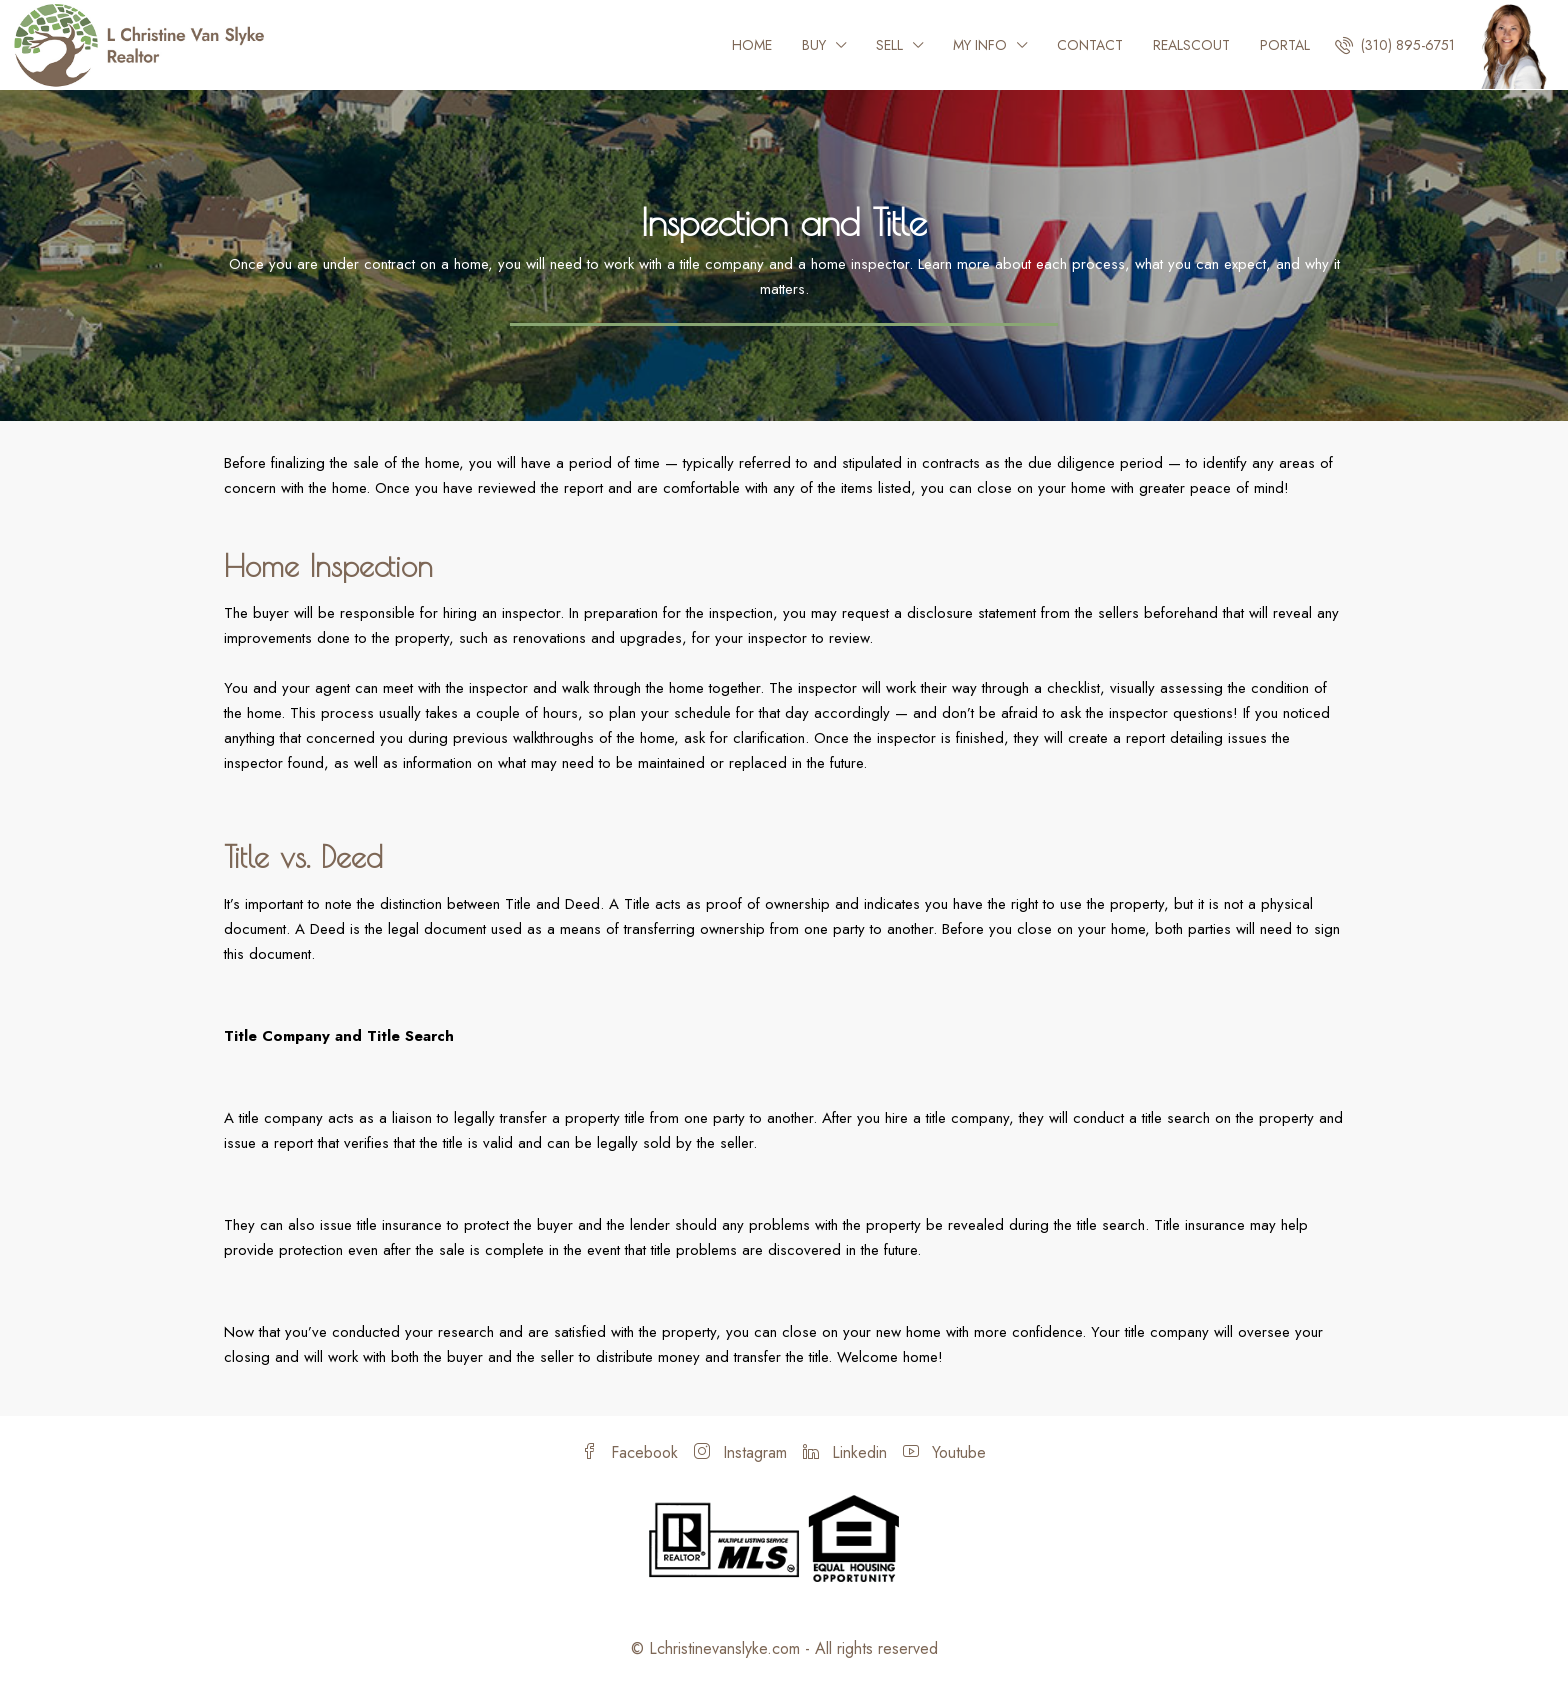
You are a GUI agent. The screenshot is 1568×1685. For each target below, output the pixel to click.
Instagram (740, 1452)
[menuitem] (1395, 45)
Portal (1285, 45)
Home (752, 45)
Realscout (1191, 45)
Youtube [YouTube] (944, 1452)
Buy (814, 45)
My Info (980, 45)
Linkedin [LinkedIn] (845, 1452)
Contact (1090, 45)
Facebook (630, 1452)
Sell (889, 45)
